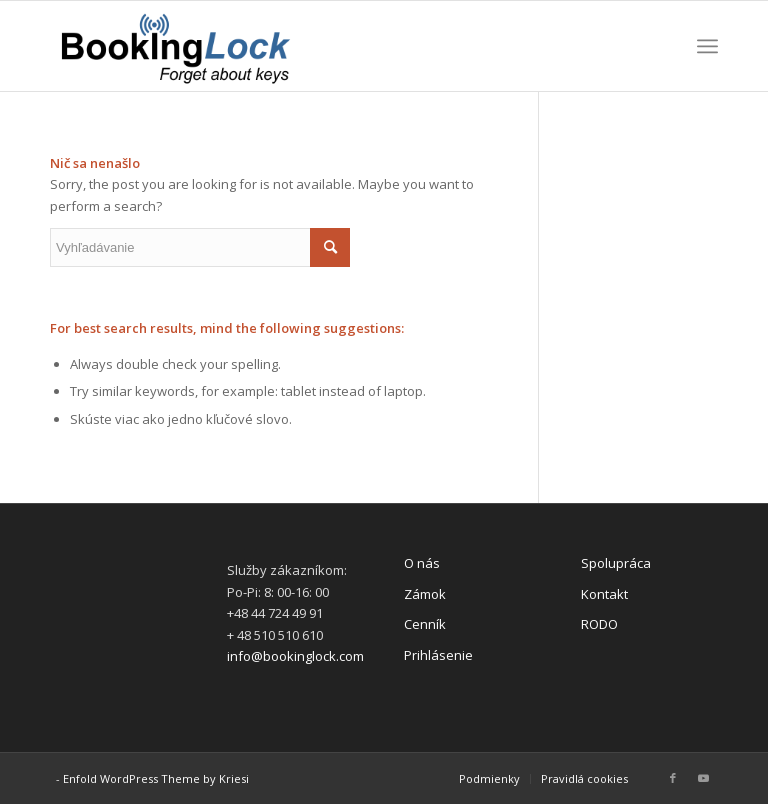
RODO (599, 624)
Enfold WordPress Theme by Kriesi (156, 778)
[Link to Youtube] (703, 778)
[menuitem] (489, 779)
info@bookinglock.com (295, 656)
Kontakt (604, 594)
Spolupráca (616, 563)
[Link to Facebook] (673, 778)
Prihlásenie (438, 655)
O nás (422, 563)
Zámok (425, 594)
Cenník (425, 624)
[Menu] (707, 46)
